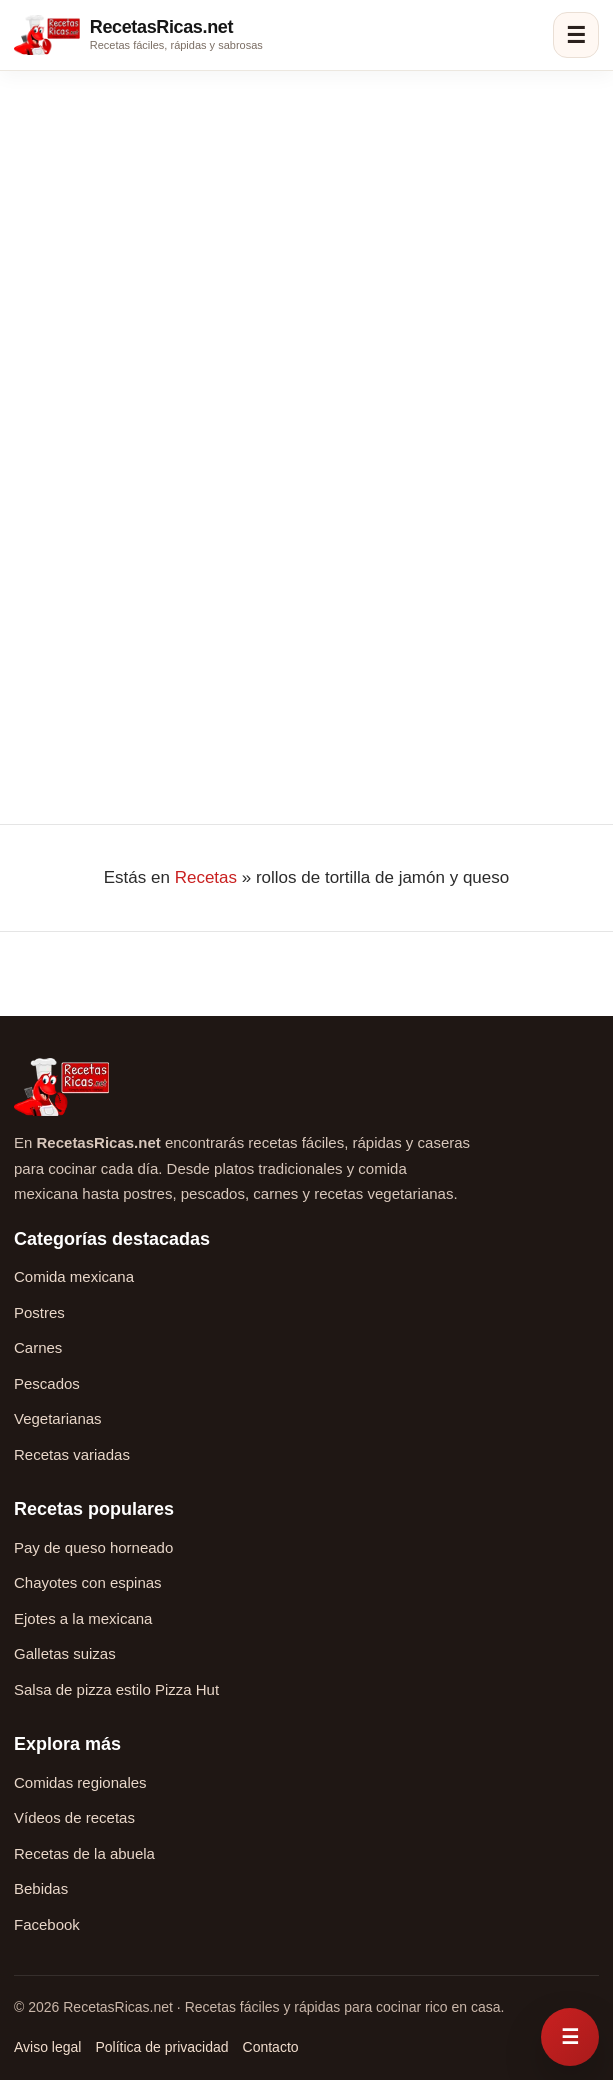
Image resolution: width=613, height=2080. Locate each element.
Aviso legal (47, 2047)
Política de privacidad (161, 2047)
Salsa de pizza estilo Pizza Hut (116, 1689)
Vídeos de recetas (74, 1817)
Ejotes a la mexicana (83, 1618)
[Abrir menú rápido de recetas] (570, 2037)
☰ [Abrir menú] (576, 35)
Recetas (206, 877)
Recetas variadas (72, 1454)
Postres (39, 1312)
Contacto (271, 2047)
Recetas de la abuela (84, 1853)
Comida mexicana (74, 1276)
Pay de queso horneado (93, 1547)
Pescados (47, 1383)
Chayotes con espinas (88, 1582)
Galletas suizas (65, 1653)
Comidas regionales (80, 1782)
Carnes (38, 1347)
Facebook (47, 1924)
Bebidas (41, 1888)
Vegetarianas (58, 1418)
